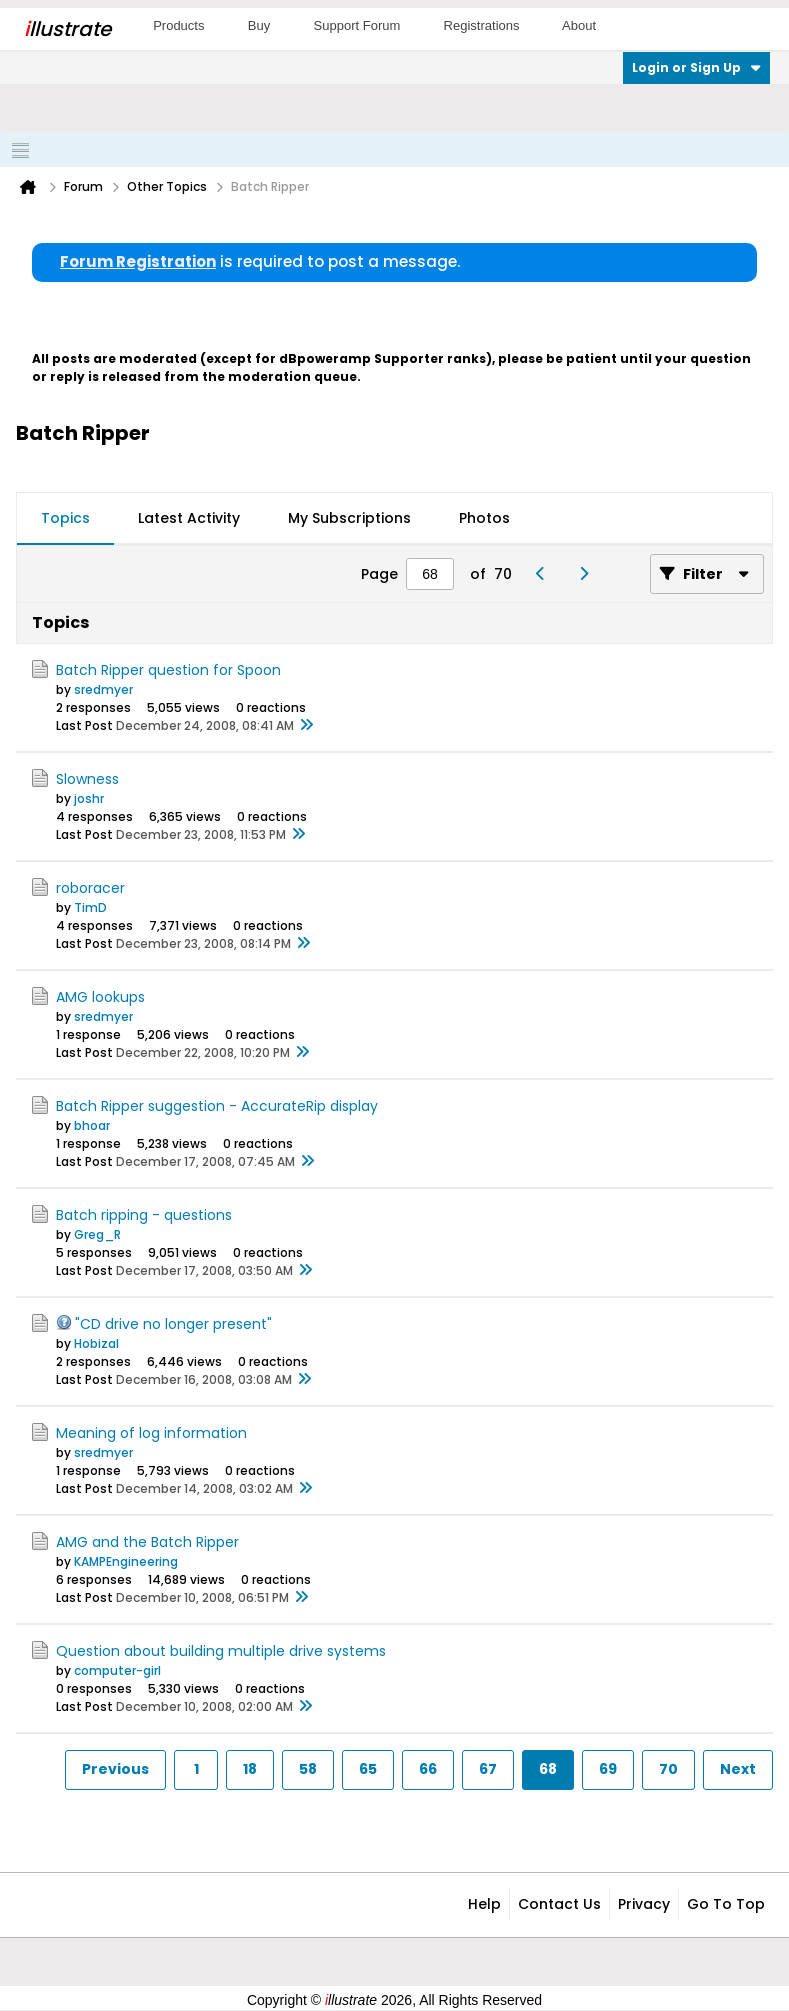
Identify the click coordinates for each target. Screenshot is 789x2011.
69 (608, 1769)
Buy (259, 25)
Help (484, 1904)
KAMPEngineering (126, 1561)
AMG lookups (100, 997)
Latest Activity (189, 518)
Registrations (482, 25)
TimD (90, 907)
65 (368, 1769)
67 (488, 1769)
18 (250, 1769)
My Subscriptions (349, 518)
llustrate (67, 29)
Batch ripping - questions (144, 1215)
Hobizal (96, 1343)
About (579, 25)
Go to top (726, 1904)
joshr (89, 798)
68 (548, 1769)
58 (308, 1769)
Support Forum (357, 25)
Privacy (644, 1904)
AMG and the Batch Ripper (147, 1542)
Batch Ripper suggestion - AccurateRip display (217, 1106)
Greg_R (97, 1234)
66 (428, 1769)
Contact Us (559, 1904)
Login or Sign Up (696, 67)
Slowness (87, 779)
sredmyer (103, 689)
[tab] (65, 519)
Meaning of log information (151, 1433)
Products (178, 25)
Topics (65, 518)
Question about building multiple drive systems (221, 1651)
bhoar (92, 1125)
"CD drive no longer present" (173, 1324)
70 (668, 1769)
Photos (484, 518)
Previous (115, 1769)
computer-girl (117, 1670)
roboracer (90, 888)
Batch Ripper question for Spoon (168, 670)
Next (738, 1769)
